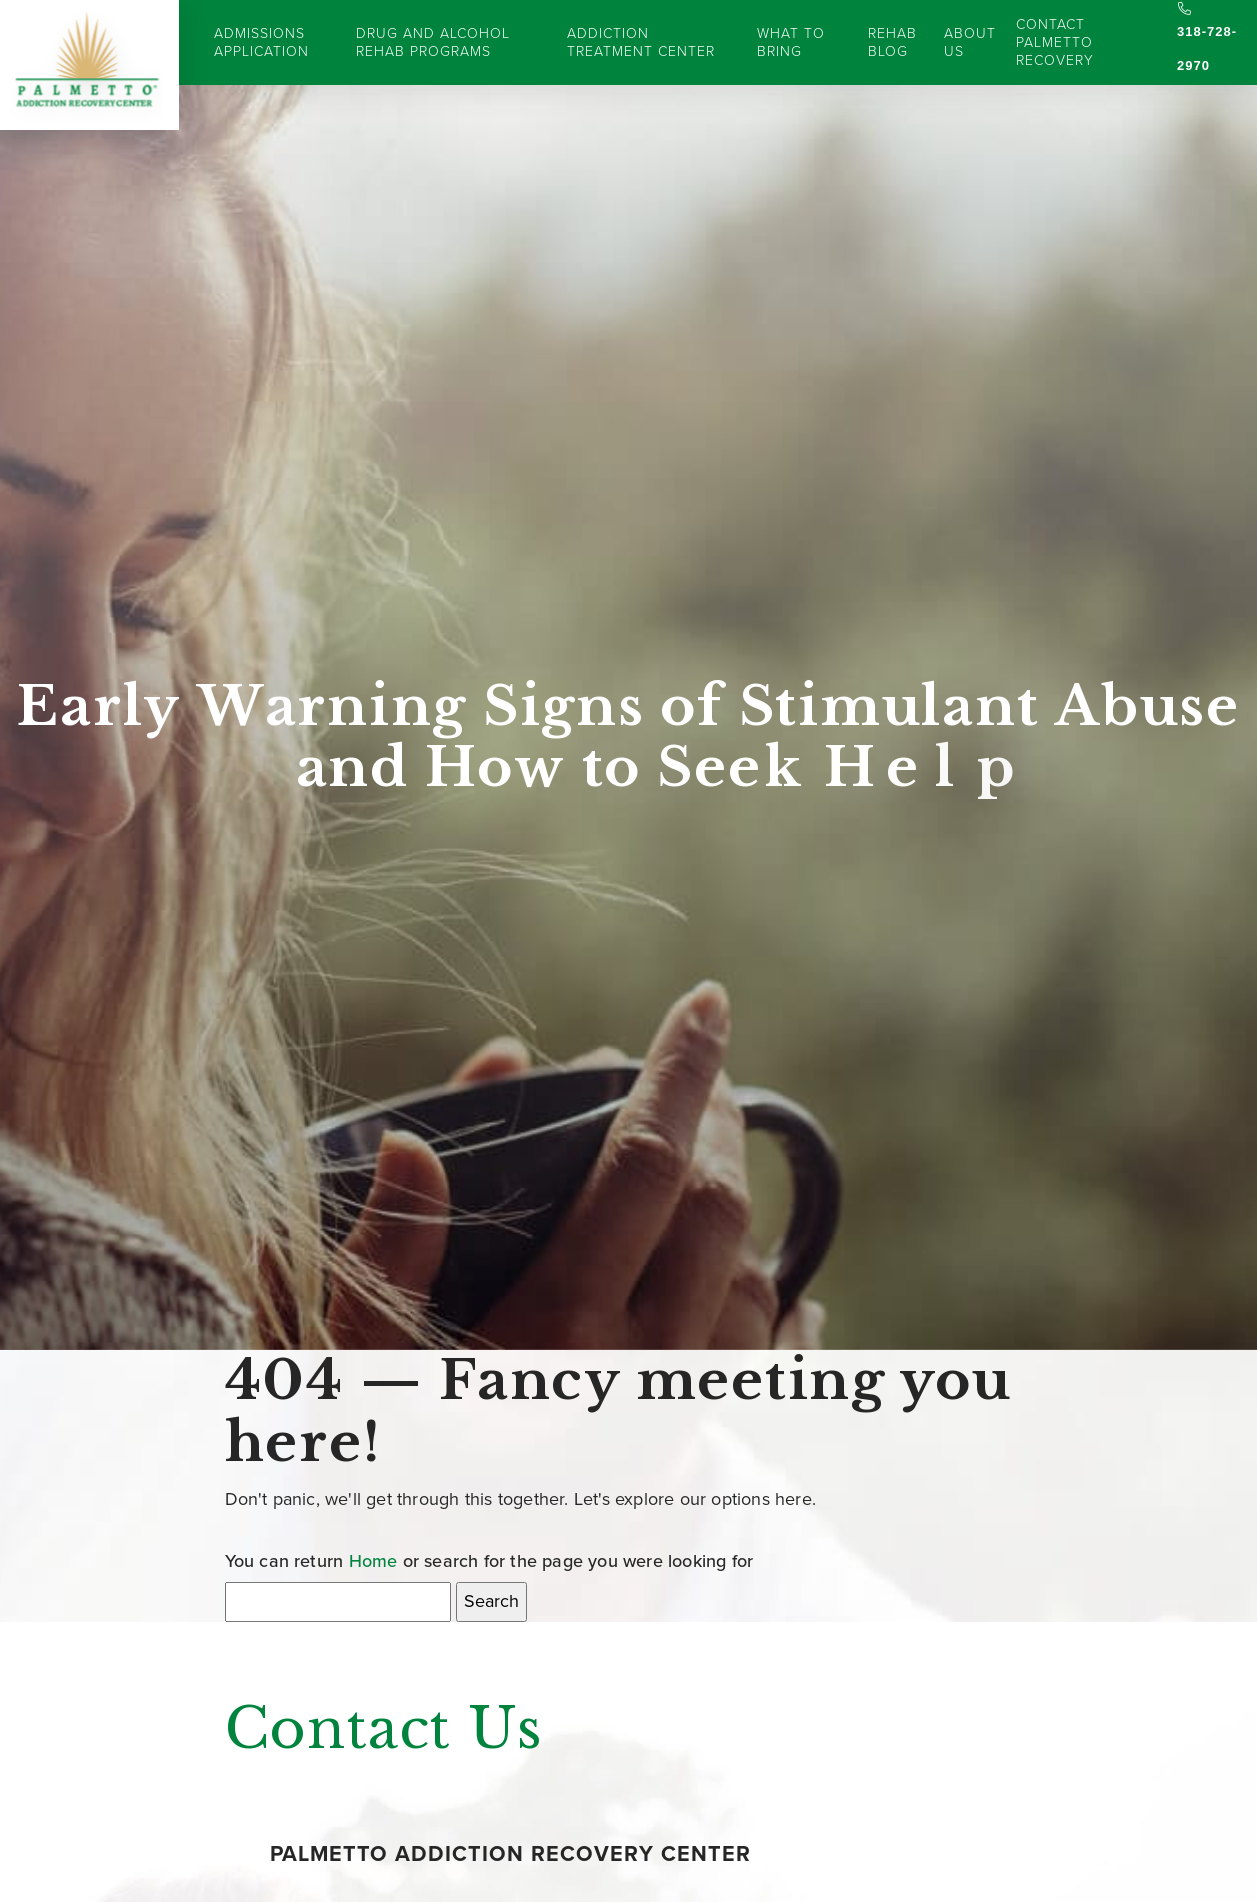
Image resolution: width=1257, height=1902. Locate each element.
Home (373, 1561)
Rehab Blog (892, 42)
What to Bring (791, 42)
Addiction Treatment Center (641, 42)
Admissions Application (261, 42)
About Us (970, 42)
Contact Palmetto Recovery (1055, 42)
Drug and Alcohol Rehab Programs (433, 42)
